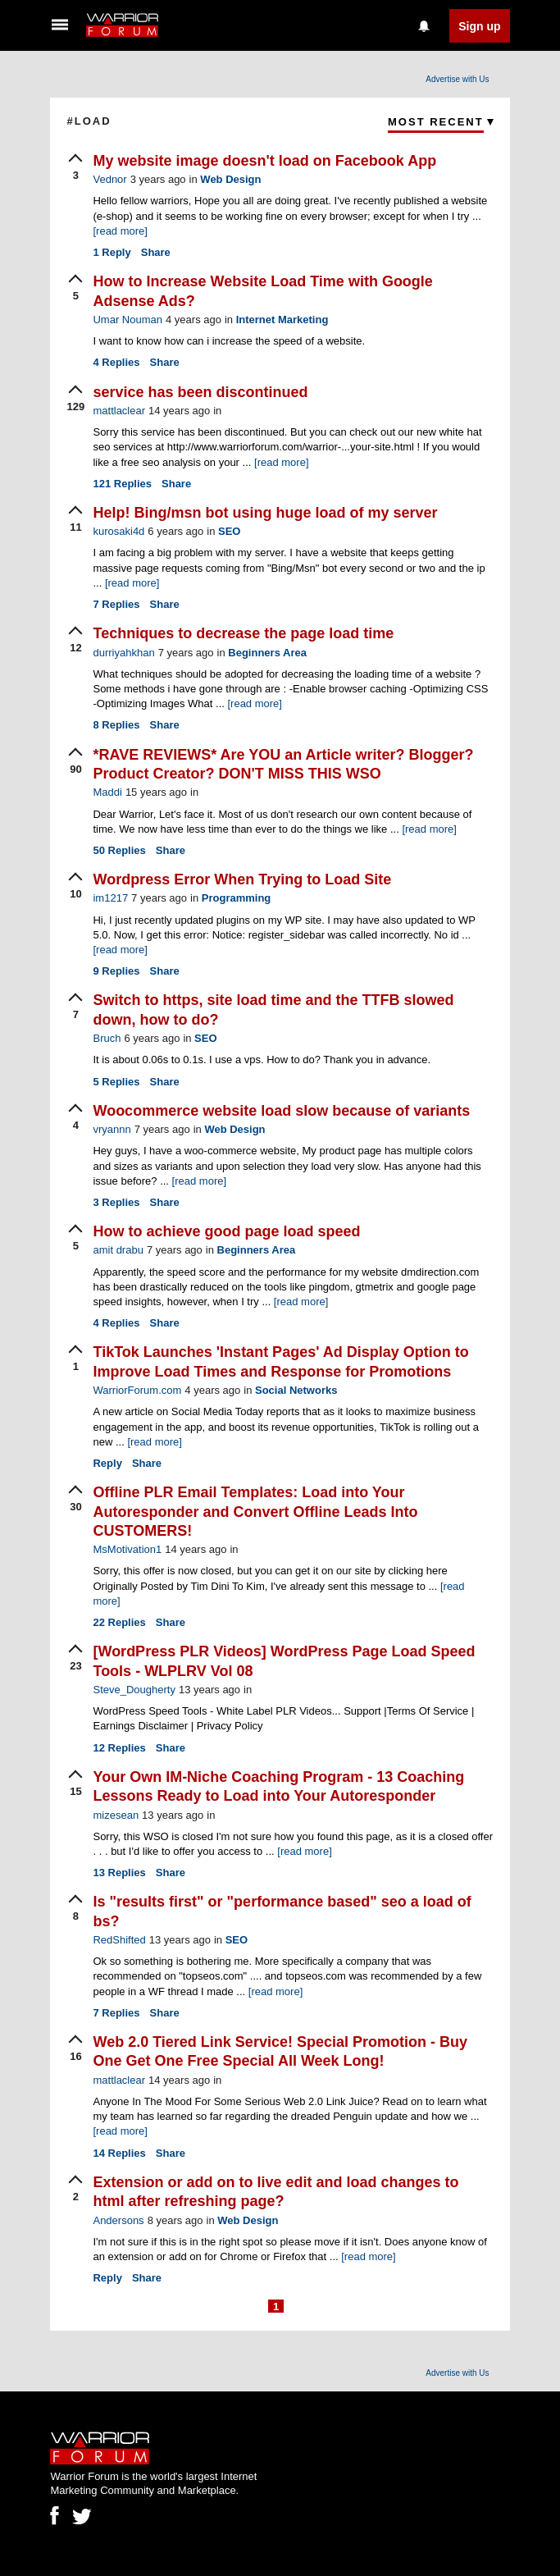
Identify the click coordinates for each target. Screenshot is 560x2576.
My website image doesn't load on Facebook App (264, 161)
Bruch (107, 1038)
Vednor (109, 179)
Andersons (118, 2220)
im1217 (110, 898)
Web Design (230, 179)
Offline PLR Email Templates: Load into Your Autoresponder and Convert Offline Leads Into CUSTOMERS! (255, 1511)
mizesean (116, 1815)
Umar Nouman (127, 319)
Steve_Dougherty (134, 1689)
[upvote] (75, 168)
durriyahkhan (123, 652)
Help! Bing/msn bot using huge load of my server (265, 513)
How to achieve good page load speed (226, 1231)
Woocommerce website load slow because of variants (281, 1111)
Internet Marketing (282, 319)
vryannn (111, 1129)
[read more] (120, 231)
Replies (116, 362)
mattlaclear (119, 410)
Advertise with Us (457, 79)
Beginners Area (267, 652)
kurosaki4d (118, 531)
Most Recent (436, 122)
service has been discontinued (200, 392)
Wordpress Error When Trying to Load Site (242, 879)
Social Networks (296, 1390)
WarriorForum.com (137, 1390)
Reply (111, 252)
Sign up (479, 26)
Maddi (107, 792)
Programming (236, 898)
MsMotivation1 (127, 1549)
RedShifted (119, 1940)
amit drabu (118, 1250)
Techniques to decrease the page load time (243, 633)
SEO (229, 531)
